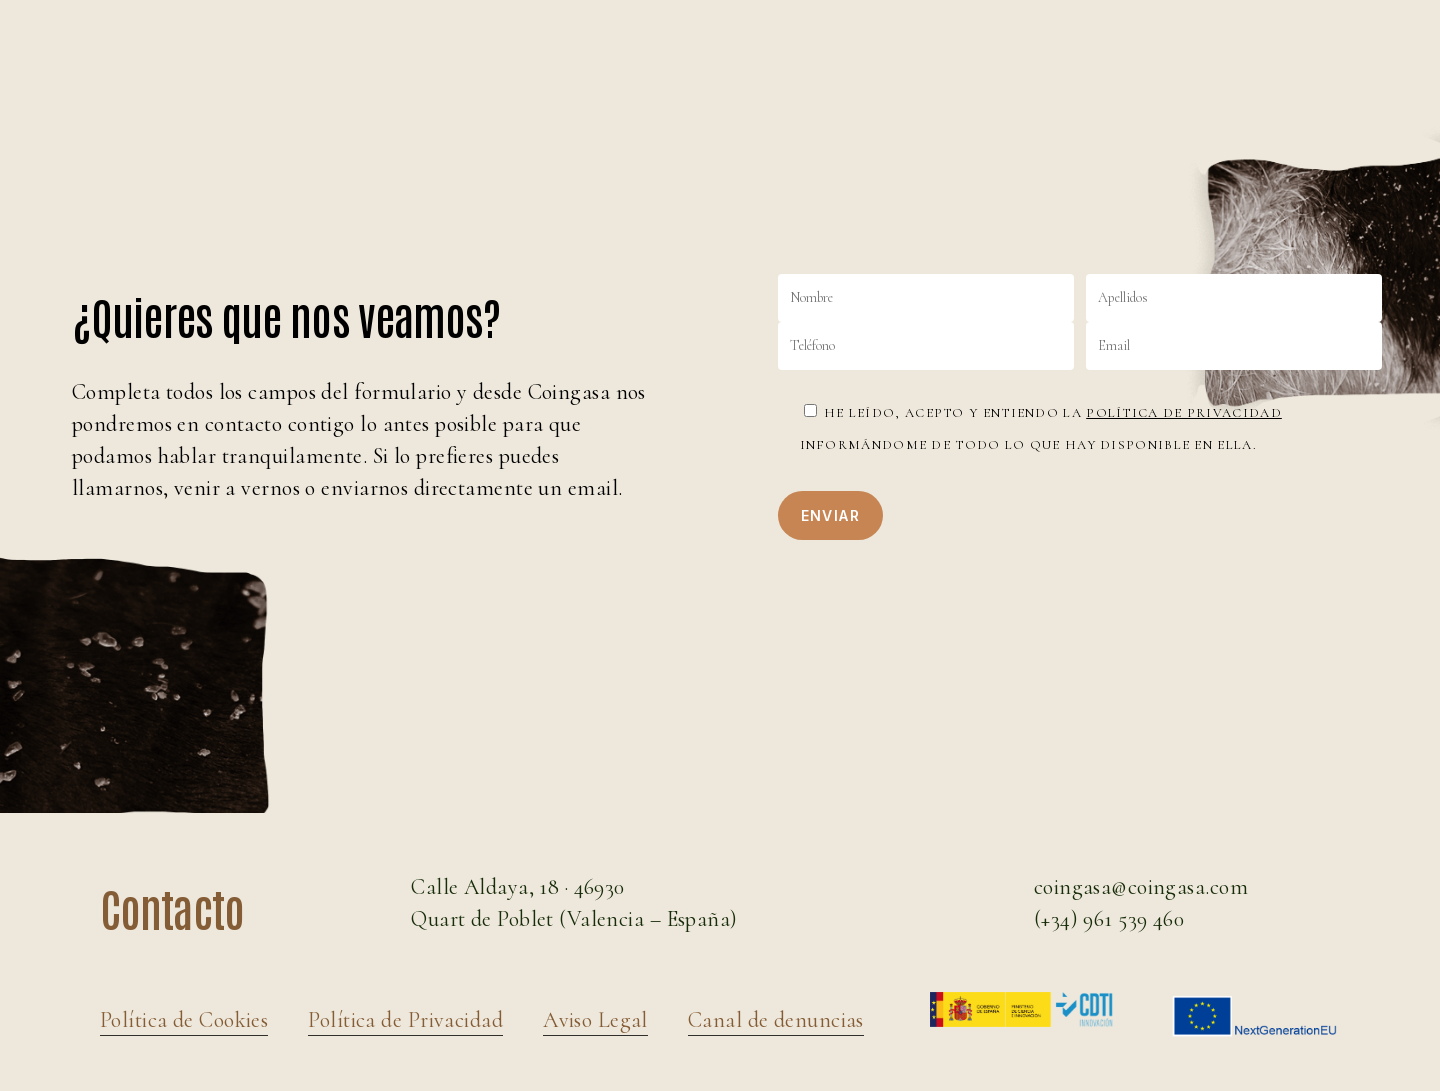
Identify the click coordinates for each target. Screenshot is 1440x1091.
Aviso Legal (595, 1020)
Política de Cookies (184, 1020)
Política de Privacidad (1184, 413)
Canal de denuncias (776, 1020)
